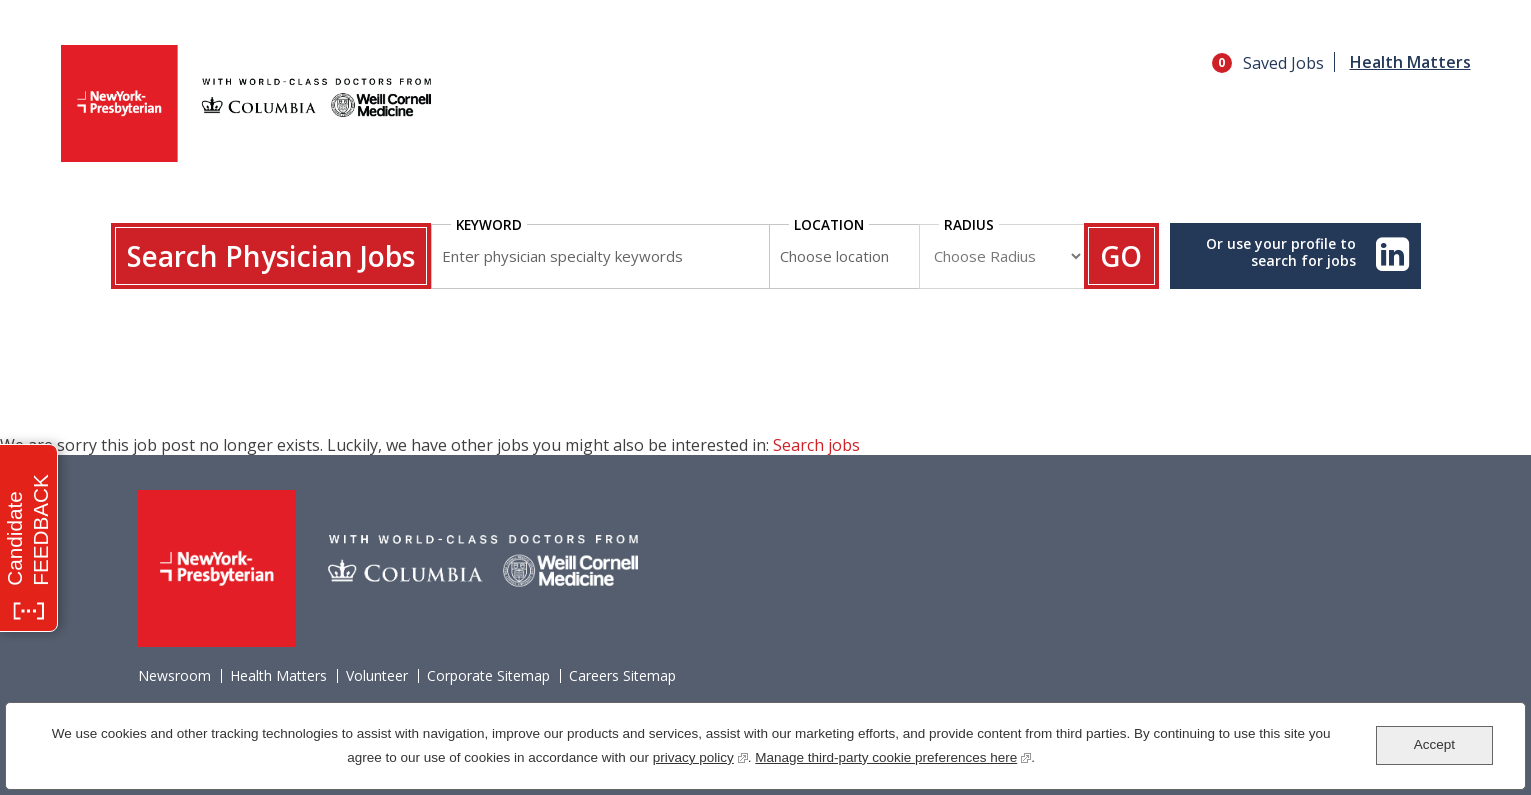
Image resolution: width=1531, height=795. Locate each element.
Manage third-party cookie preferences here (893, 755)
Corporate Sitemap (488, 676)
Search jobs (816, 445)
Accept (1434, 744)
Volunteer (377, 676)
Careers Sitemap (622, 676)
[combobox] (844, 256)
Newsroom (174, 676)
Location (829, 224)
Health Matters (1410, 62)
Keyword (489, 224)
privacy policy (700, 755)
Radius (969, 224)
